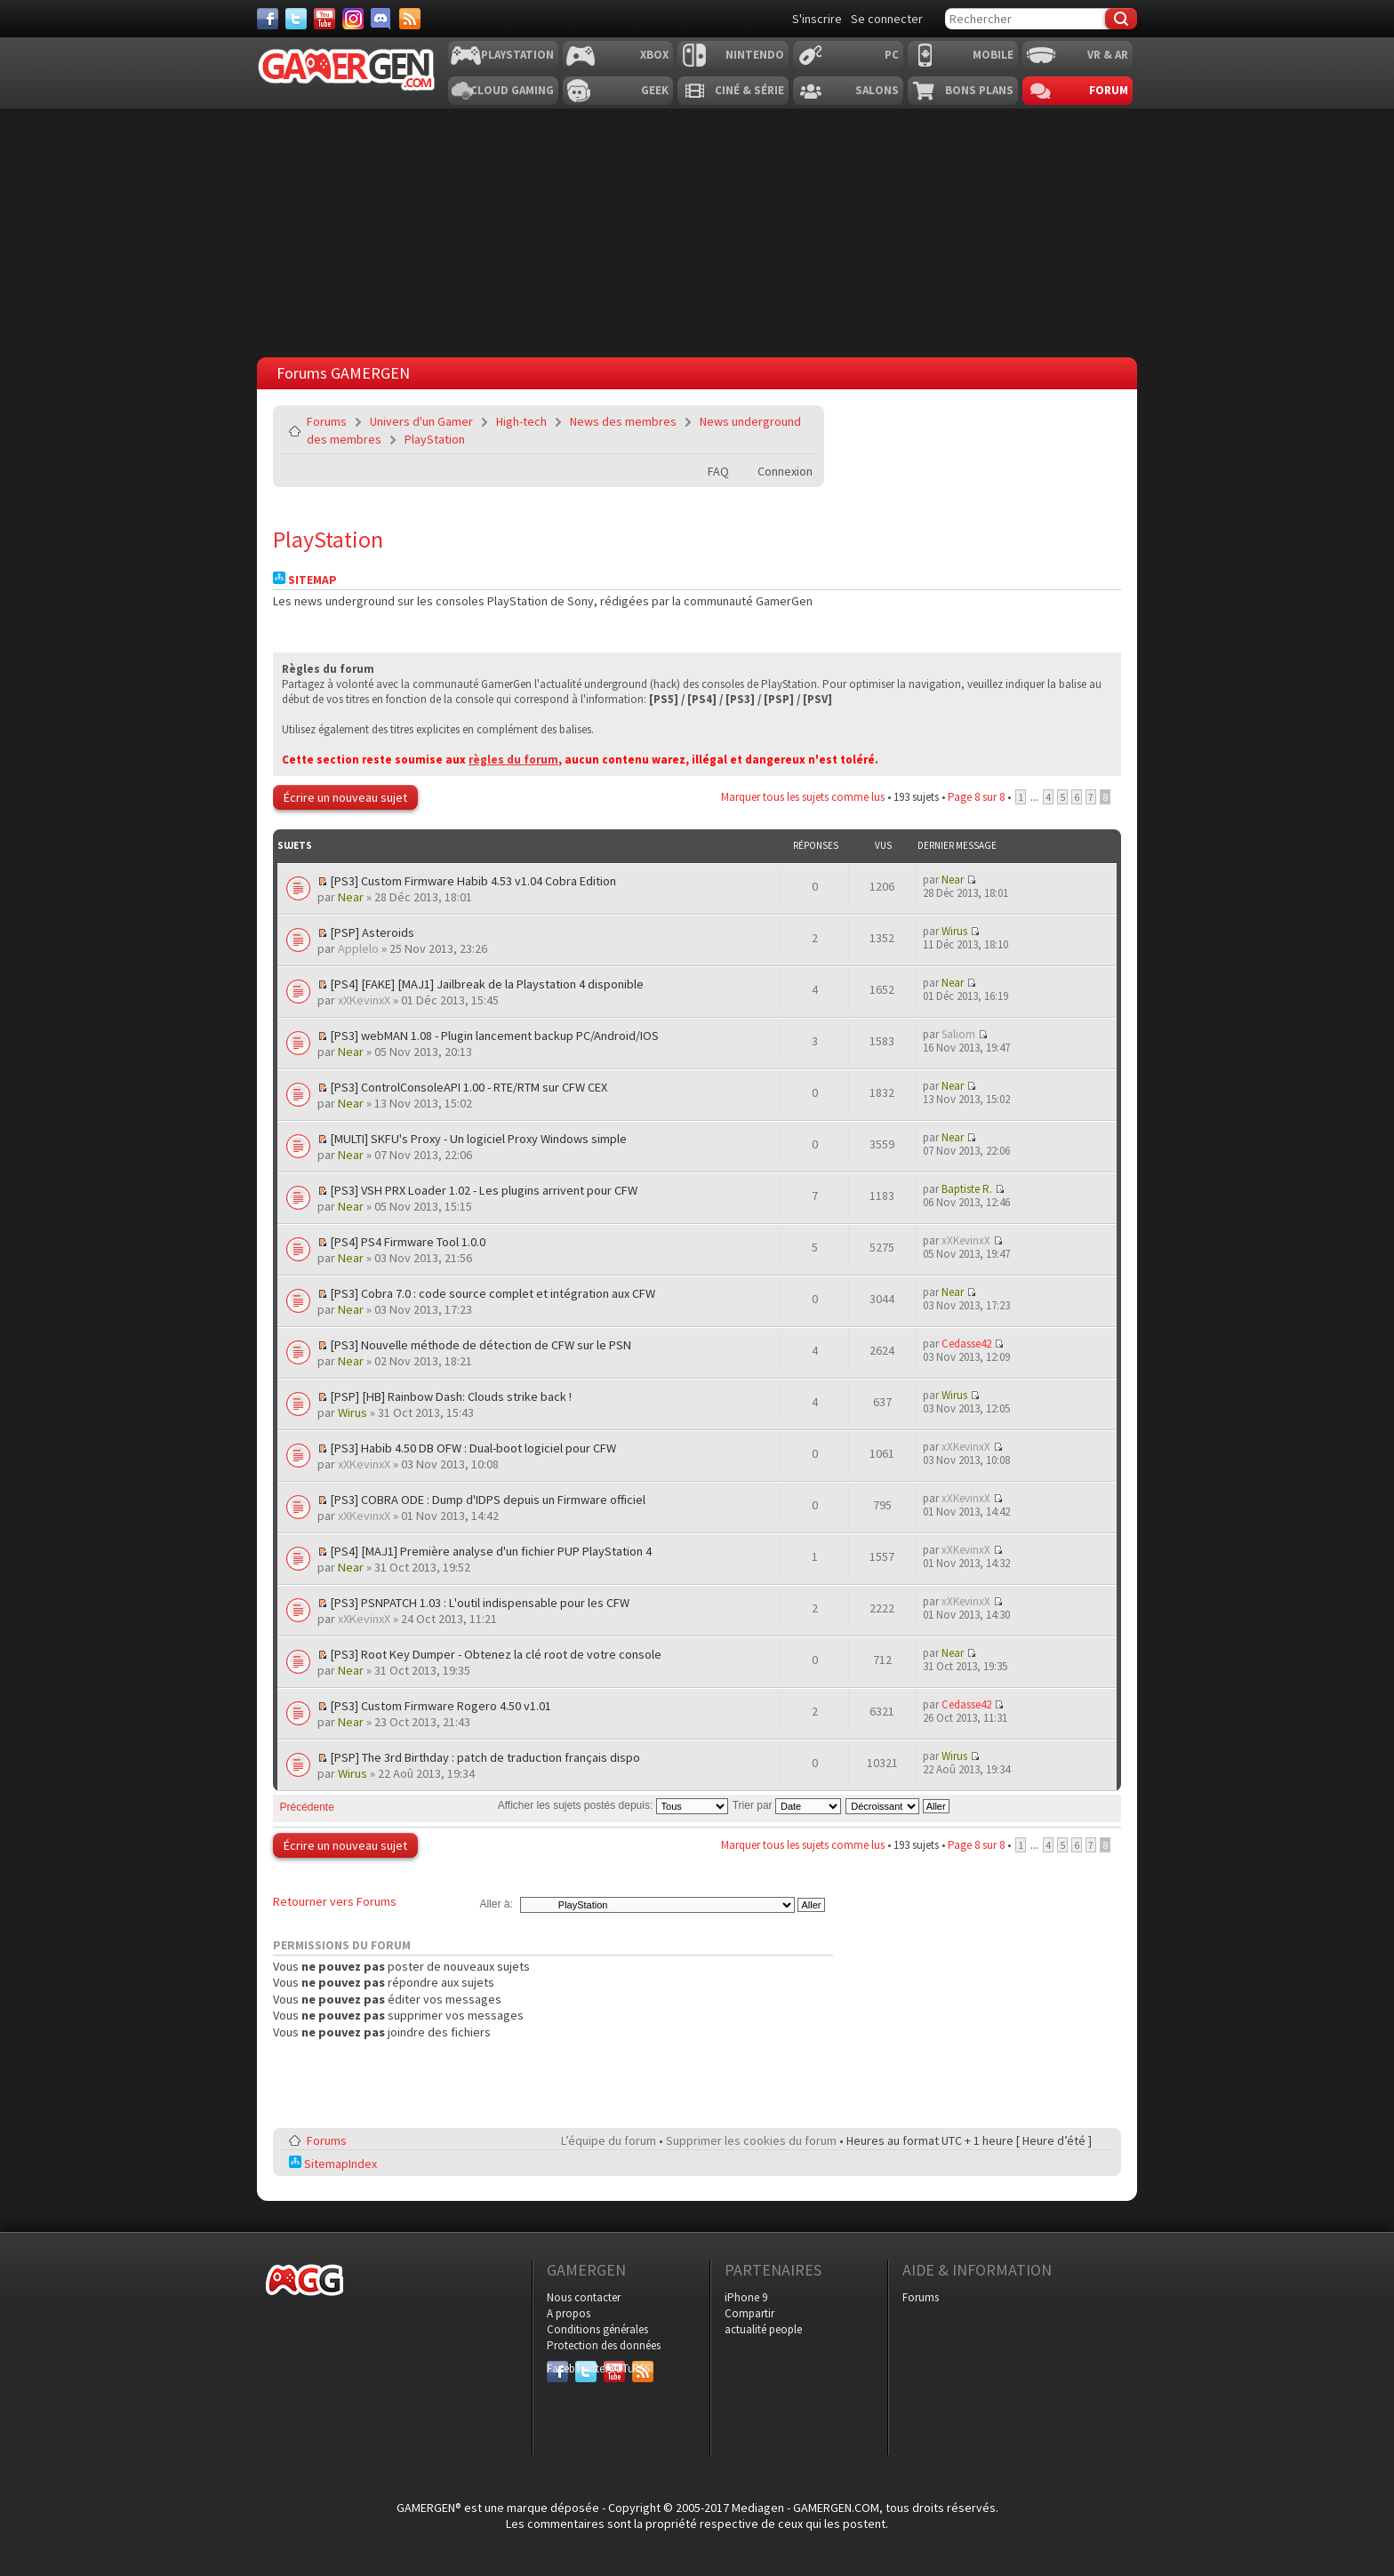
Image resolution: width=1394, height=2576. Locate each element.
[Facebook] (267, 18)
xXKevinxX (364, 1000)
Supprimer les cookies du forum (751, 2140)
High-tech (521, 421)
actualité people (763, 2329)
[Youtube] (324, 18)
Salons (877, 90)
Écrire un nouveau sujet (345, 797)
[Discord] (381, 18)
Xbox (654, 54)
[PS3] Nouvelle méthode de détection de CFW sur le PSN (480, 1345)
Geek (655, 90)
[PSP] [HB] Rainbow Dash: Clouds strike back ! (451, 1396)
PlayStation (435, 439)
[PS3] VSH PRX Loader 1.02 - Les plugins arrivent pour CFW (483, 1190)
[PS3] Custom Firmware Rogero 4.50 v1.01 (440, 1706)
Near (351, 897)
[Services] (410, 18)
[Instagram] (353, 18)
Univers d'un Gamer (421, 421)
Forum (1108, 90)
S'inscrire (817, 19)
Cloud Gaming (512, 90)
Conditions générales (597, 2329)
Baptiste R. (966, 1188)
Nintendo (754, 54)
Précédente (307, 1807)
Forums (327, 421)
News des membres (623, 421)
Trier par (787, 1805)
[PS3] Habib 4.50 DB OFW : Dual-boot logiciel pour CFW (473, 1448)
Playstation (517, 54)
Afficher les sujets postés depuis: (613, 1805)
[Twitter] (296, 18)
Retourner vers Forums (335, 1901)
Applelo (358, 948)
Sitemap (305, 580)
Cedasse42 (966, 1343)
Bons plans (979, 90)
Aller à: (495, 1904)
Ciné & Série (749, 90)
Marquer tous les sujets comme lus (803, 796)
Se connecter (887, 19)
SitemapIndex (333, 2164)
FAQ (718, 471)
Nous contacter (584, 2297)
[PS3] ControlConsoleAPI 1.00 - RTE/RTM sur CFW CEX (468, 1087)
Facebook (557, 2368)
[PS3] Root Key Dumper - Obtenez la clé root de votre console (495, 1654)
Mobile (993, 54)
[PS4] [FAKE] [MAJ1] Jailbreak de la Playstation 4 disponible (487, 984)
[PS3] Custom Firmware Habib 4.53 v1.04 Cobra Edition (473, 881)
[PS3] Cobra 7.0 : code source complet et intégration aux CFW (492, 1293)
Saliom (958, 1034)
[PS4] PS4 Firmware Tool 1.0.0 (407, 1242)
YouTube (614, 2368)
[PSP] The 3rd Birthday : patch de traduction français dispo (485, 1757)
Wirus (954, 931)
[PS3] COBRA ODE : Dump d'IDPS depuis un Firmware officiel (487, 1500)
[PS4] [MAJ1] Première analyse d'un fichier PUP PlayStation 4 (491, 1551)
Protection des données (604, 2345)
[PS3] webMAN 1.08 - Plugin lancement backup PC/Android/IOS (494, 1036)
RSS (641, 2368)
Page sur (976, 796)
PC (892, 54)
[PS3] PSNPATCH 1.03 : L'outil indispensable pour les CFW (479, 1603)
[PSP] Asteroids (372, 932)
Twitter (586, 2368)
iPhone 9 (746, 2297)
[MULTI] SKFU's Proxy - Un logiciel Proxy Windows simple (478, 1139)
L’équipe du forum (608, 2140)
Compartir (749, 2313)
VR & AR (1107, 54)
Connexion (785, 471)
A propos (568, 2313)
